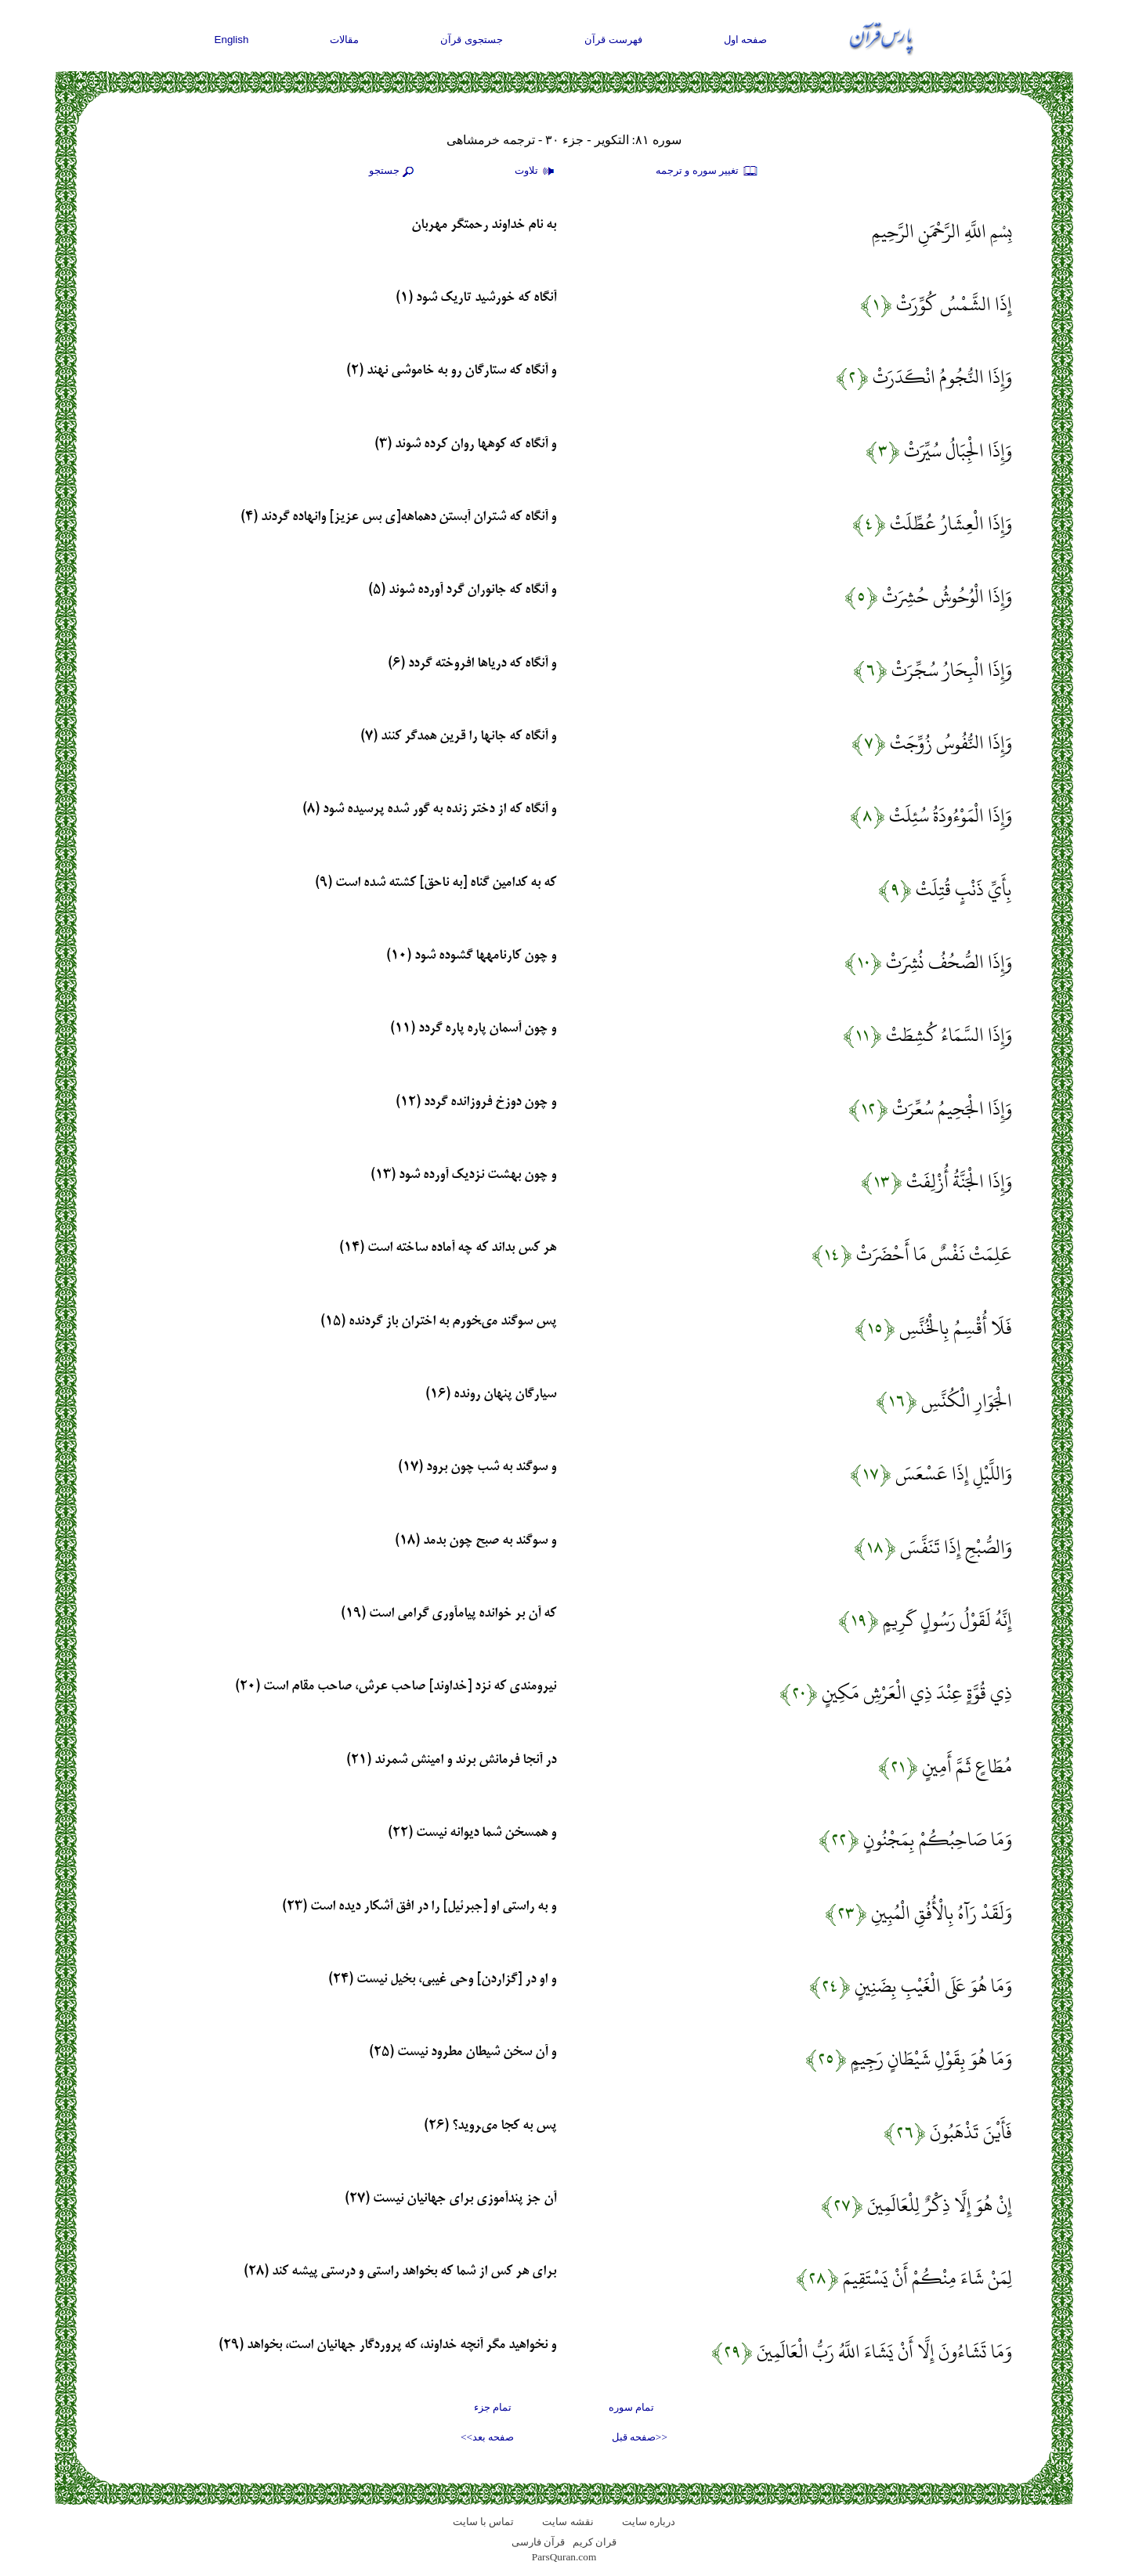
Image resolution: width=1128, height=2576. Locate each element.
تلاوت (537, 171)
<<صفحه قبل (639, 2437)
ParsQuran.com (564, 2557)
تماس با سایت (484, 2521)
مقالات (344, 39)
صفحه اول (746, 39)
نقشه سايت (567, 2521)
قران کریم (594, 2542)
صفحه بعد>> (487, 2437)
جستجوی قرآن (471, 39)
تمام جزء (493, 2407)
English (232, 39)
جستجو (393, 171)
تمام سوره (631, 2407)
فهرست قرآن (613, 39)
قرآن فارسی (538, 2542)
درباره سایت (648, 2521)
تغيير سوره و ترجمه (707, 171)
